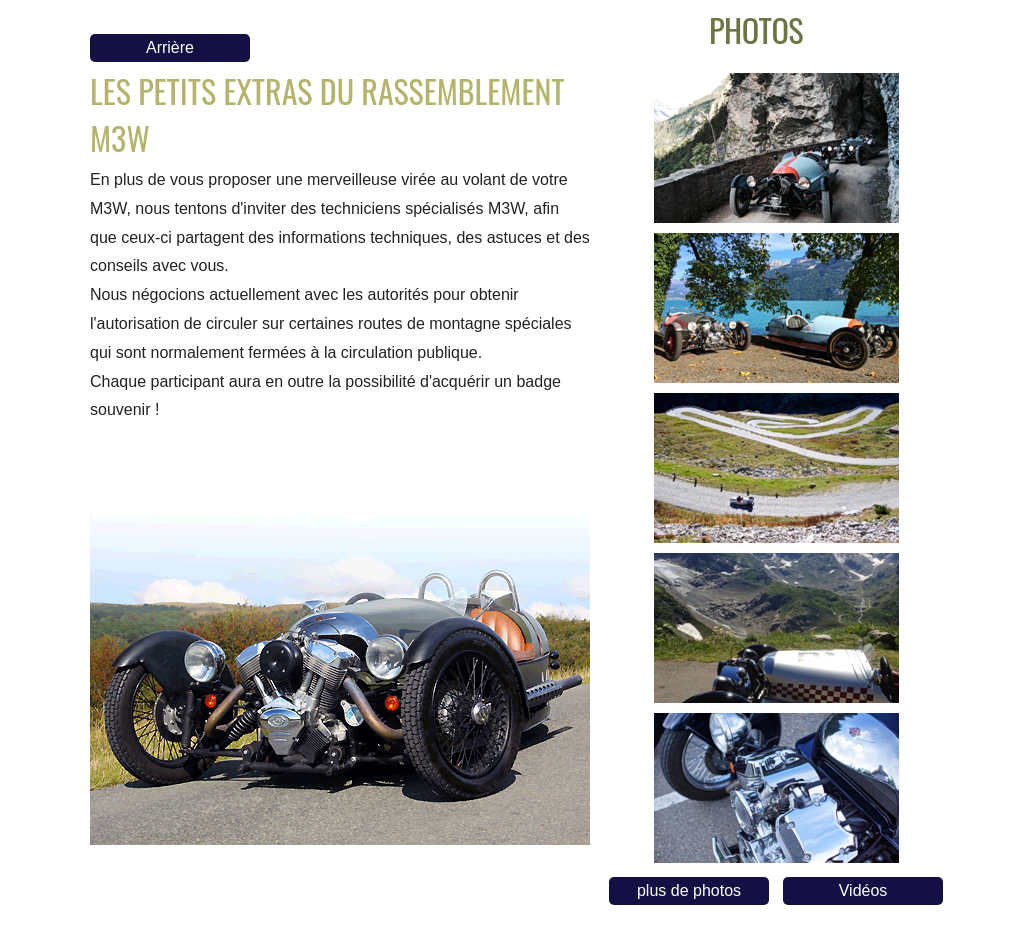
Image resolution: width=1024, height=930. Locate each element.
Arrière (170, 47)
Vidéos (863, 890)
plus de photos (689, 890)
